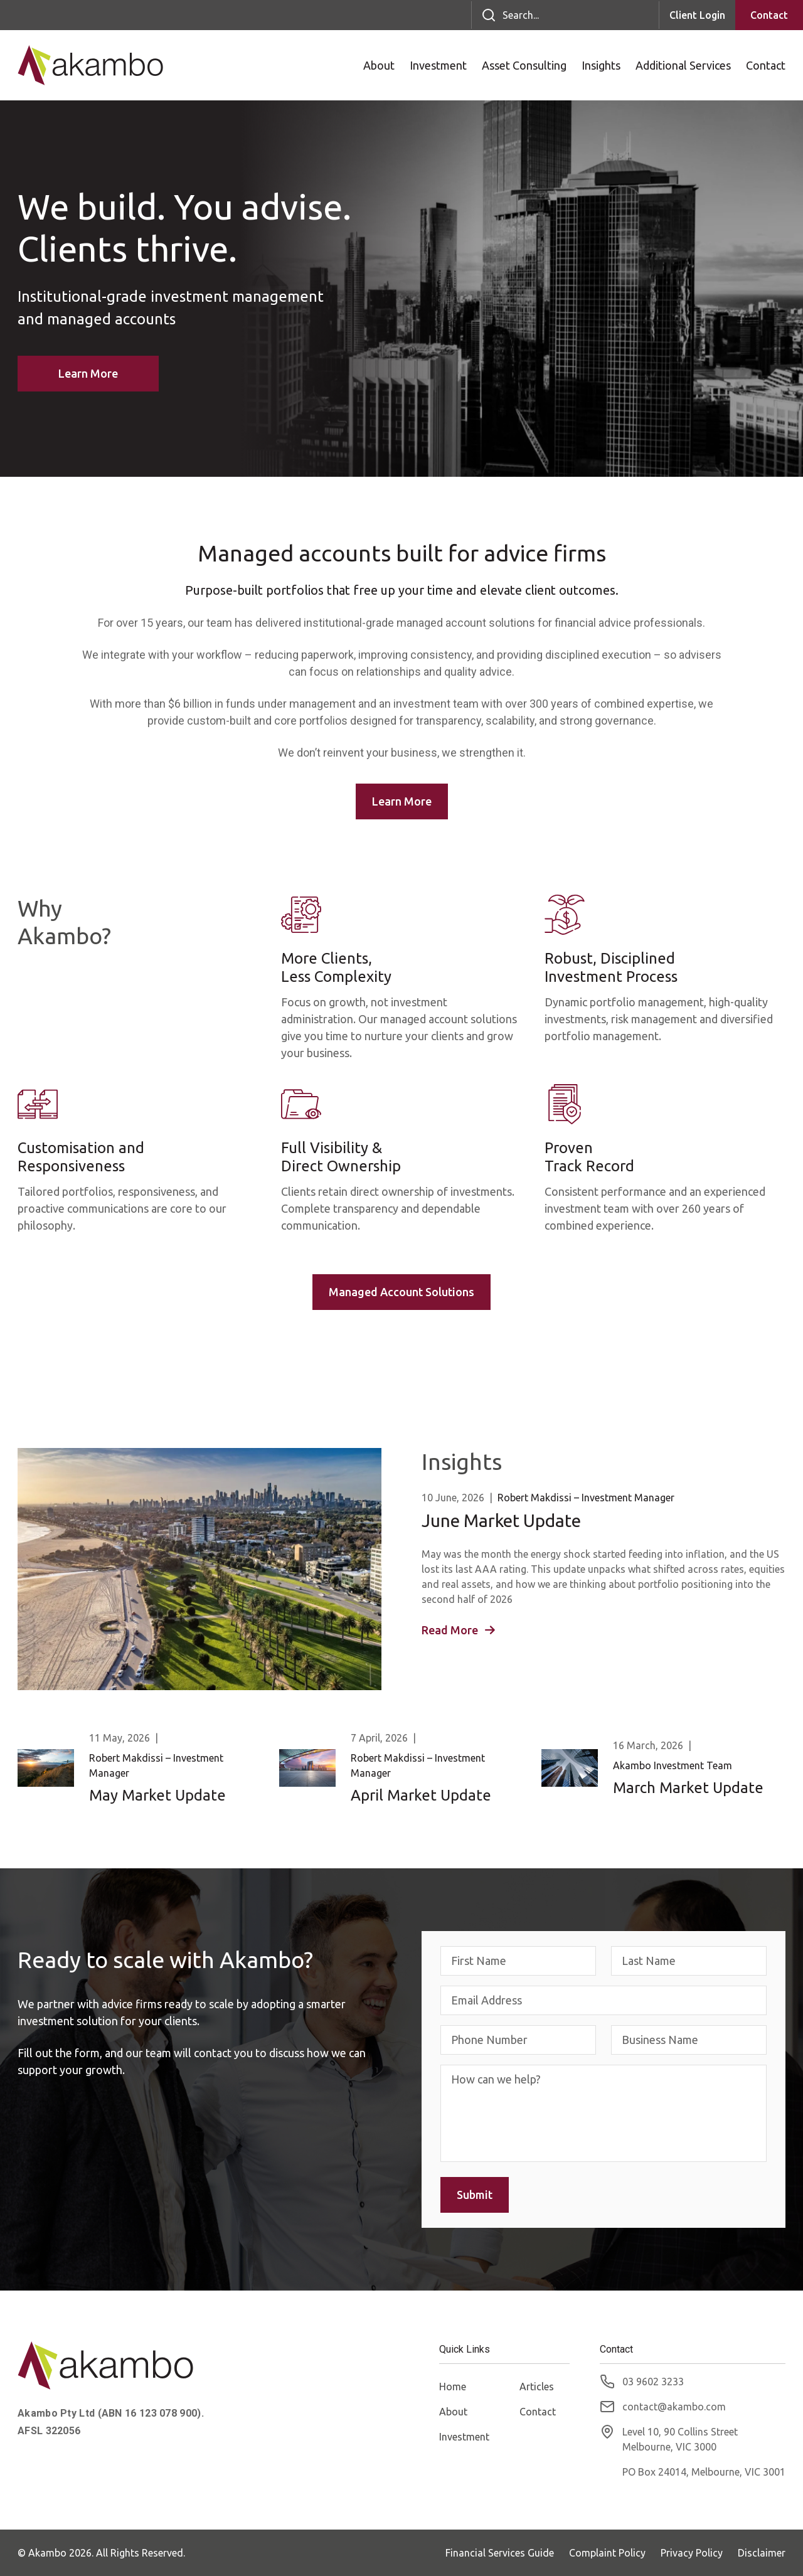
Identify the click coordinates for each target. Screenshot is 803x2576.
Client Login (697, 15)
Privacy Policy (692, 2552)
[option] (401, 288)
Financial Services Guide (499, 2552)
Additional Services (683, 65)
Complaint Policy (607, 2552)
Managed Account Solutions (401, 1291)
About (379, 65)
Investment (438, 65)
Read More (458, 1630)
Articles (536, 2386)
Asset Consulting (524, 65)
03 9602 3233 (653, 2381)
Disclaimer (761, 2552)
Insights (601, 65)
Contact (769, 15)
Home (452, 2386)
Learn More (88, 373)
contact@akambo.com (674, 2406)
